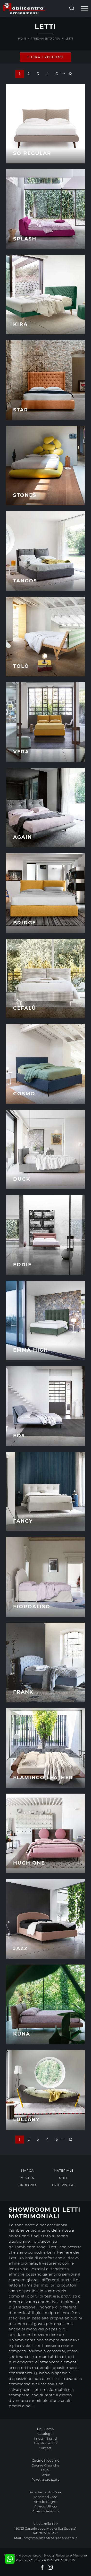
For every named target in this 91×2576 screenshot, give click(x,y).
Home (22, 38)
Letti (69, 38)
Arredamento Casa (45, 38)
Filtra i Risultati (45, 57)
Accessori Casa (45, 2497)
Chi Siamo (45, 2429)
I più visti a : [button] (63, 2185)
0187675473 (48, 2533)
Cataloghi (45, 2434)
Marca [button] (27, 2170)
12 (70, 74)
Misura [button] (27, 2178)
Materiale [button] (64, 2170)
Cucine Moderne (45, 2460)
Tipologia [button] (27, 2185)
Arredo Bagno (45, 2502)
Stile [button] (63, 2178)
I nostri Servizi (45, 2443)
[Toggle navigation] (84, 8)
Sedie (45, 2475)
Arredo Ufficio (45, 2506)
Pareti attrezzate (46, 2479)
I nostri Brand (45, 2438)
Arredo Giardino (45, 2511)
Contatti (45, 2448)
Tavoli (45, 2470)
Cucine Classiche (45, 2465)
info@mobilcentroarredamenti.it (50, 2538)
